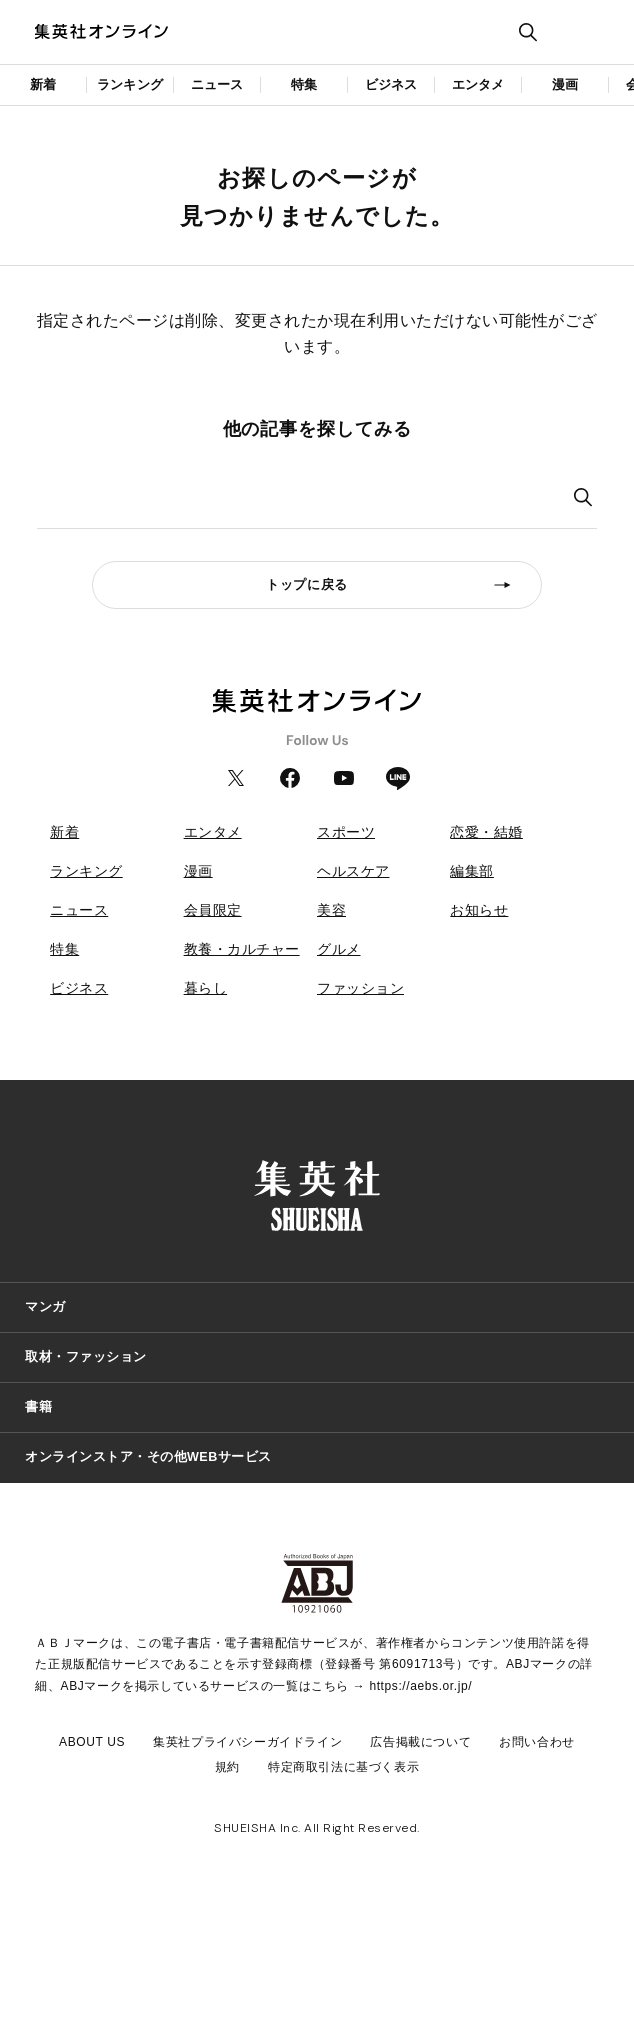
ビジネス (391, 84)
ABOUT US (92, 1742)
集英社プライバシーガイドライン (247, 1742)
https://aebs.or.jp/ (420, 1686)
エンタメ (478, 84)
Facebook (290, 778)
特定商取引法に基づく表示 (343, 1767)
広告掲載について (420, 1742)
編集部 (472, 871)
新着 (43, 84)
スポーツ (346, 832)
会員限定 (213, 910)
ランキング (130, 84)
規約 (227, 1767)
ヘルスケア (353, 871)
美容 (331, 910)
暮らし (206, 988)
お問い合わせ (537, 1742)
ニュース (217, 84)
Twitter (236, 778)
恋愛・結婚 (486, 832)
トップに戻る (307, 585)
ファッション (360, 988)
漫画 (565, 84)
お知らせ (479, 910)
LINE (398, 778)
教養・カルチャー (242, 949)
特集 (304, 84)
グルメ (339, 949)
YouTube (344, 778)
